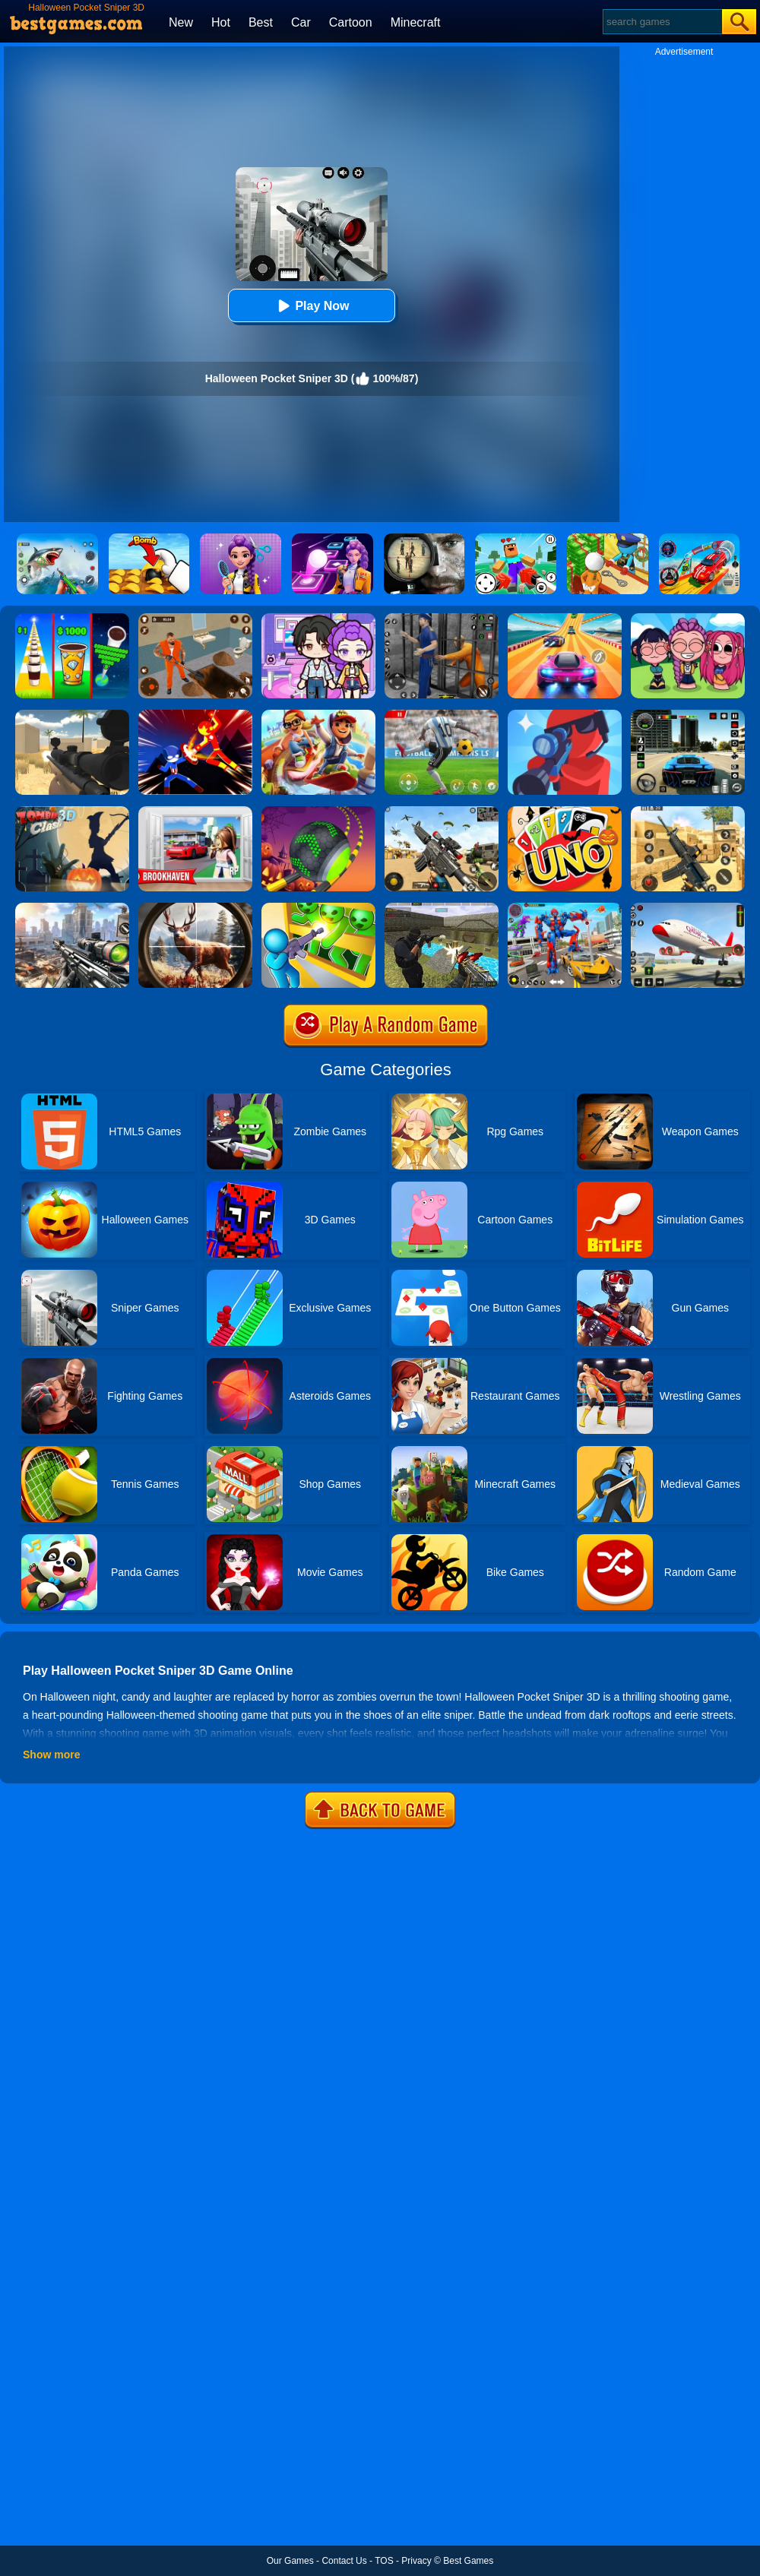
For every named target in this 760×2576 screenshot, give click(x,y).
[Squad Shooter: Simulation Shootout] (442, 811)
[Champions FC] (442, 715)
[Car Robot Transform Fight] (565, 908)
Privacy (416, 2560)
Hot (220, 22)
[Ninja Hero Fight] (195, 715)
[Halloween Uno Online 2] (565, 811)
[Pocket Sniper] (565, 715)
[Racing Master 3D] (565, 618)
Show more (51, 1754)
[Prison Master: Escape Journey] (195, 618)
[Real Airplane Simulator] (688, 908)
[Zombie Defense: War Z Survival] (318, 908)
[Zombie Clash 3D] (72, 811)
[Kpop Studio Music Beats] (688, 618)
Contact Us (343, 2560)
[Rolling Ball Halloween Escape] (318, 811)
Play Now (311, 305)
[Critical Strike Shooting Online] (688, 811)
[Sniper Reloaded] (72, 715)
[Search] (661, 21)
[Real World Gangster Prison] (442, 618)
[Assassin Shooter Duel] (72, 908)
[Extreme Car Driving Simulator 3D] (688, 715)
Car (301, 22)
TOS (384, 2560)
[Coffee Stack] (72, 618)
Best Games (468, 2560)
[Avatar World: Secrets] (318, 618)
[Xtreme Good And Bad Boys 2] (442, 908)
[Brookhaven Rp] (195, 811)
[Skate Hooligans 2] (318, 715)
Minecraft (416, 22)
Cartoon (350, 22)
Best (261, 22)
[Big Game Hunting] (195, 908)
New (181, 22)
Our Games (290, 2560)
